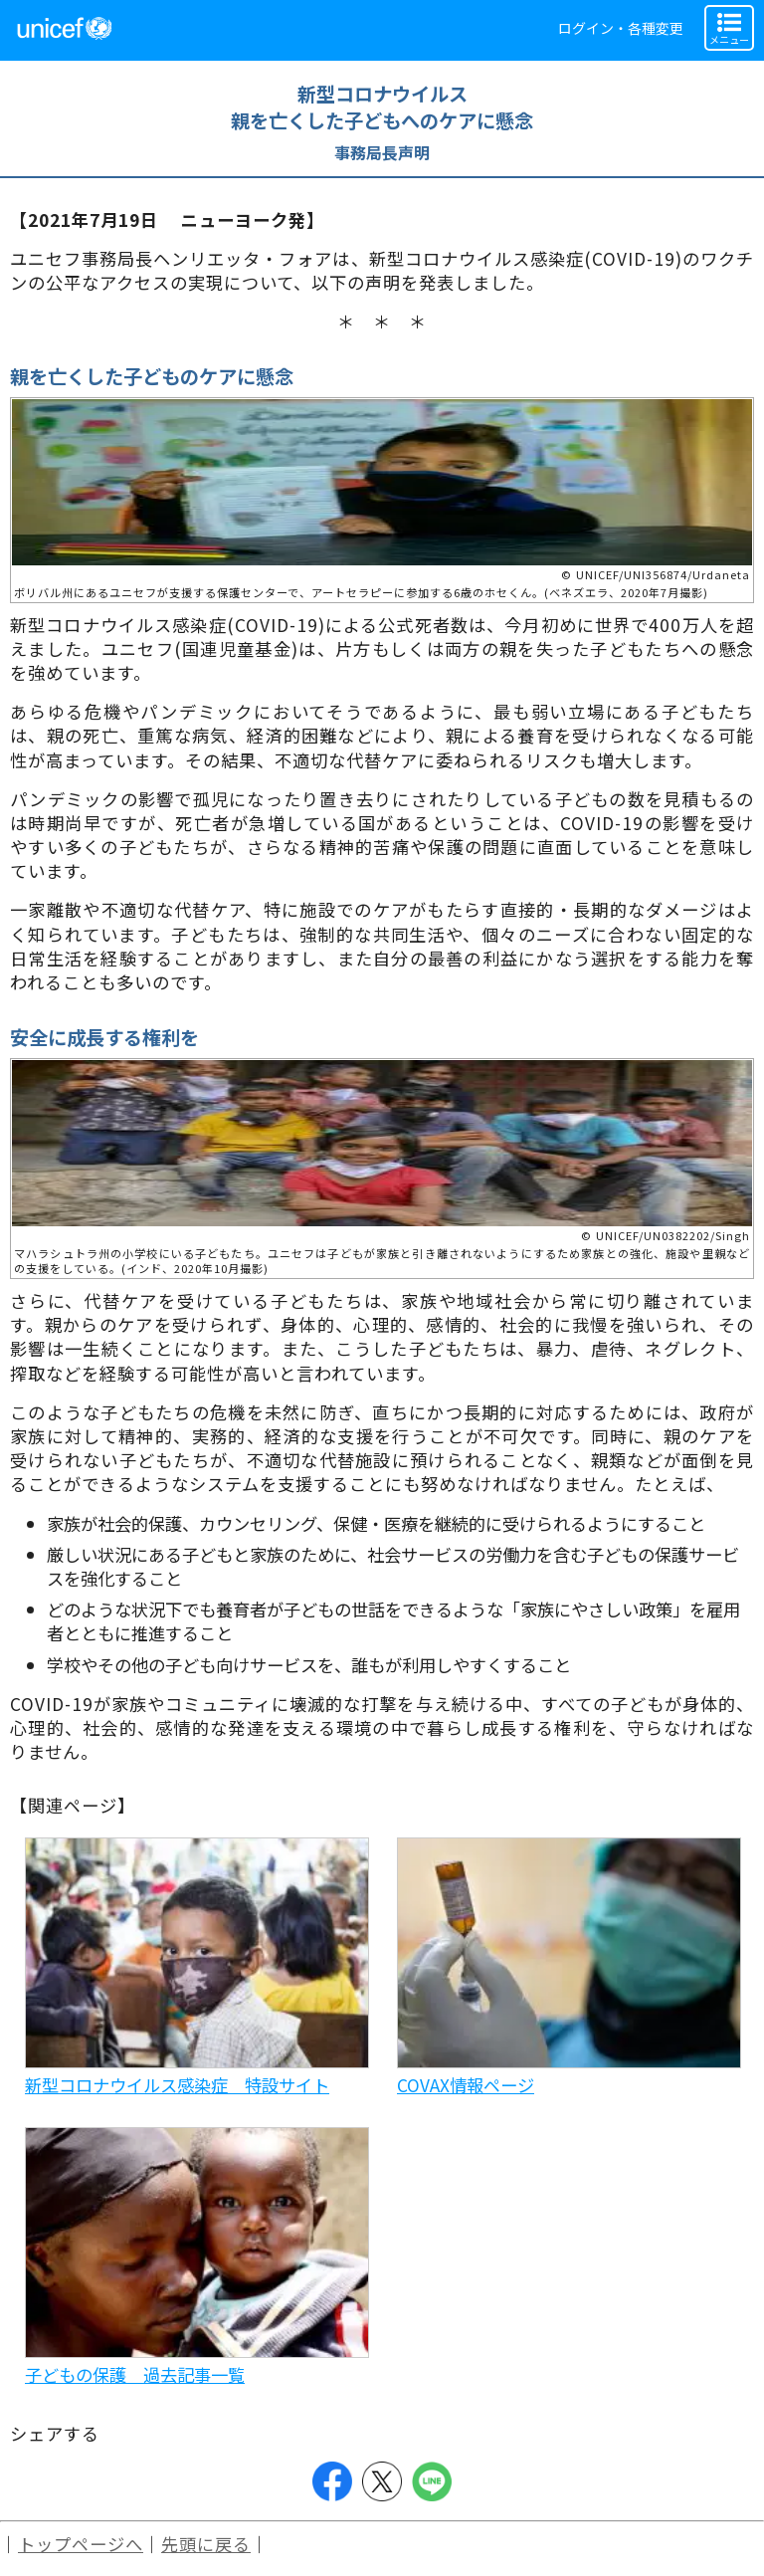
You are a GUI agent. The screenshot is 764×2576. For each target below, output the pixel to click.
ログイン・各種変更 (620, 28)
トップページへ (80, 2543)
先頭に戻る (206, 2543)
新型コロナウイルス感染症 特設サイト (177, 2084)
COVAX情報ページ (465, 2084)
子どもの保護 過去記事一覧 (135, 2374)
